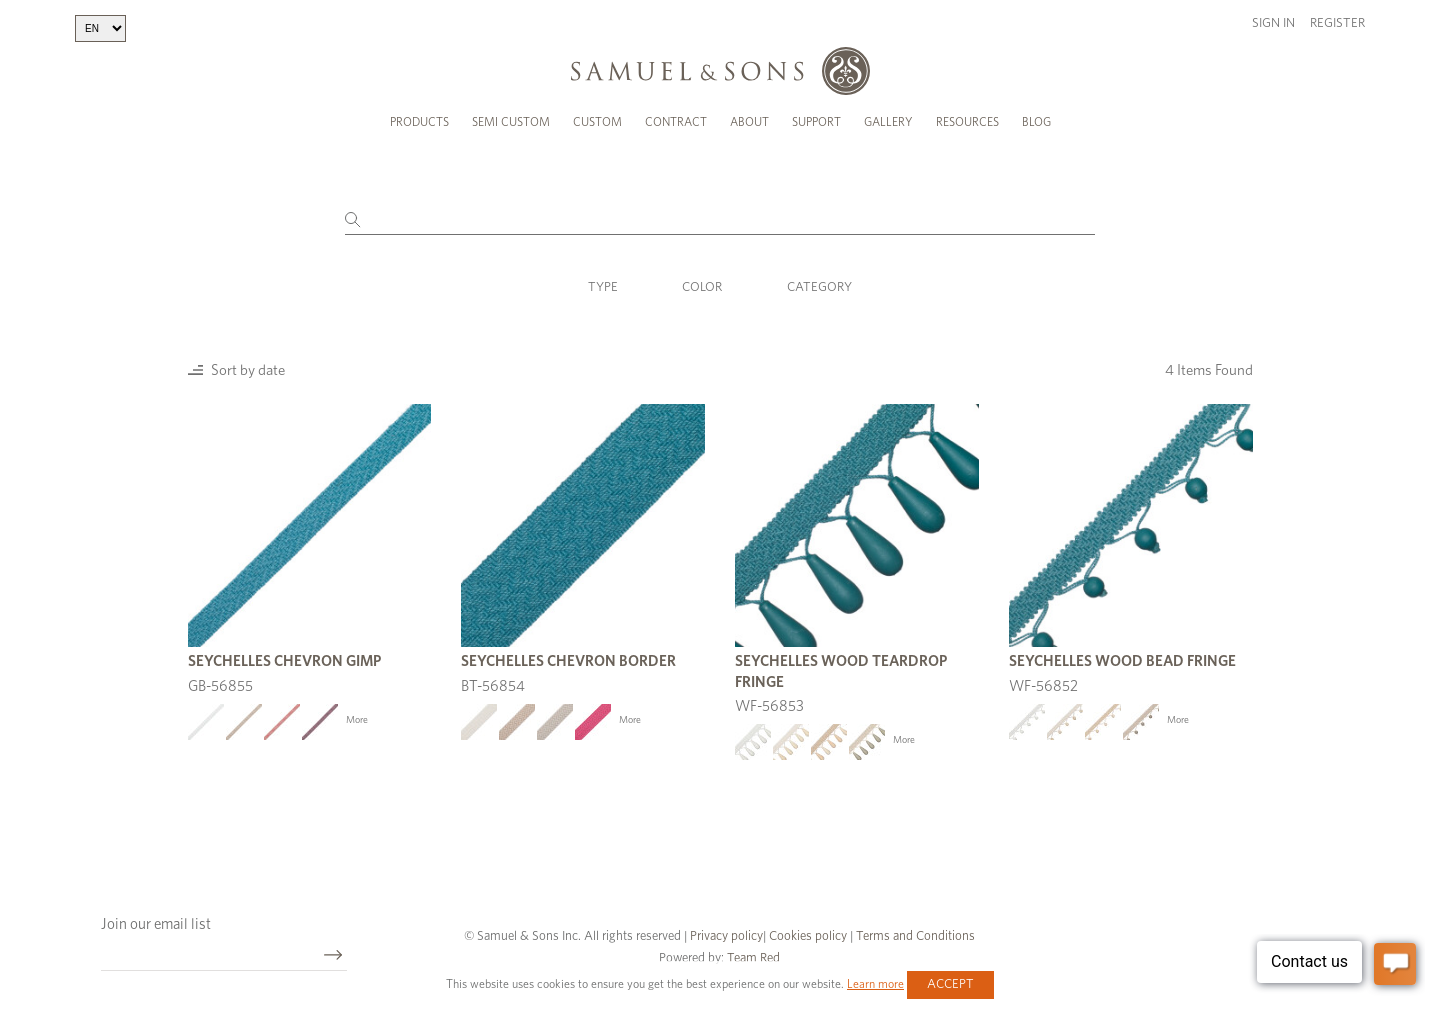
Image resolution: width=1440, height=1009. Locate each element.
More (357, 720)
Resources (967, 122)
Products (419, 122)
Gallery (888, 122)
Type (603, 287)
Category (819, 287)
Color (702, 287)
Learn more (875, 984)
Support (816, 122)
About (749, 122)
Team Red (753, 958)
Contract (676, 122)
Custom (597, 122)
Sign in (1273, 23)
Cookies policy (808, 936)
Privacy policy (726, 936)
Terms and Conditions (914, 936)
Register (1337, 23)
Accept (950, 984)
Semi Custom (511, 122)
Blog (1036, 122)
